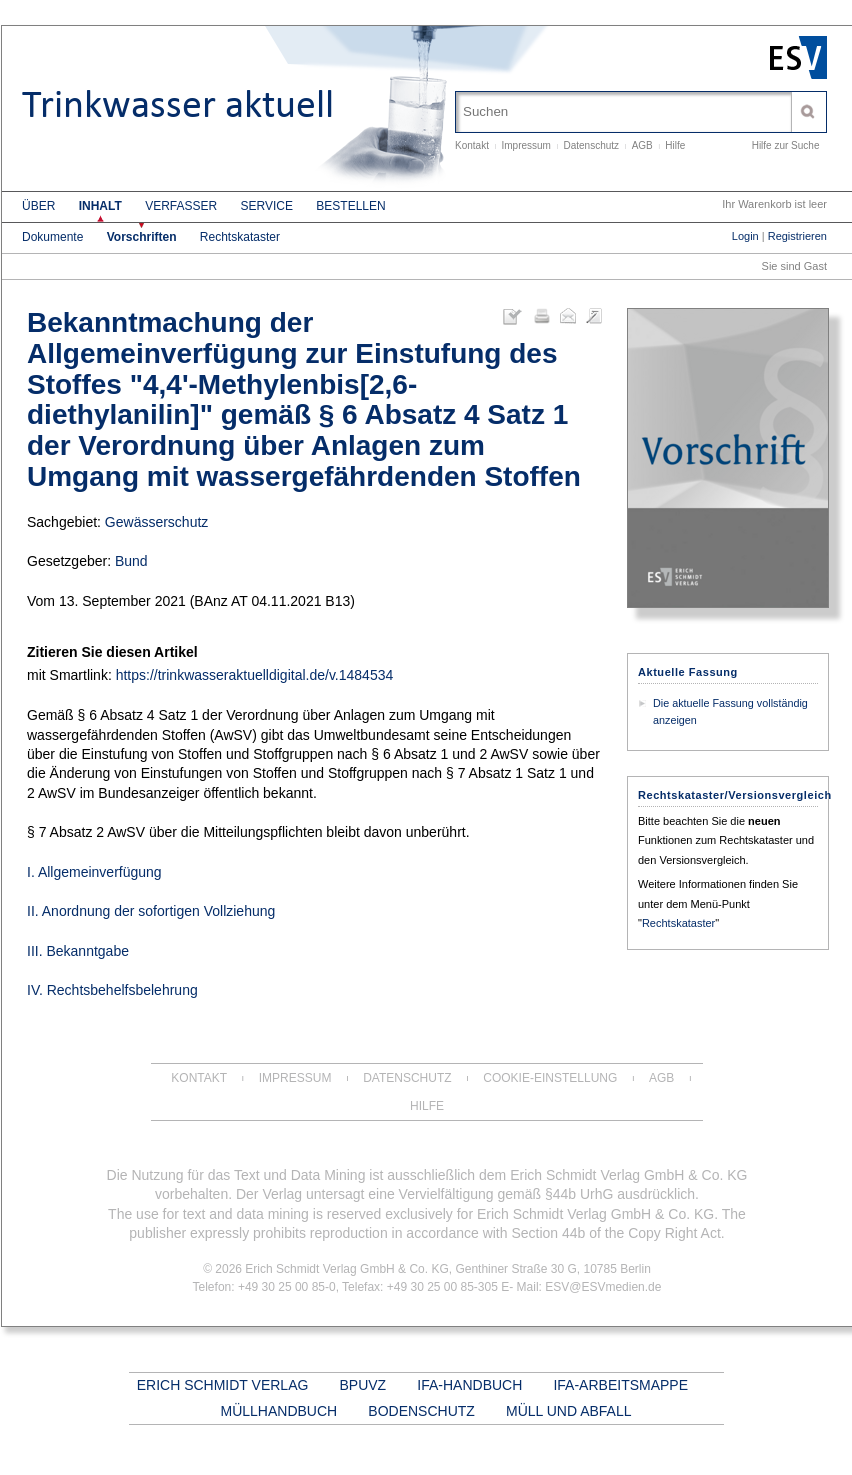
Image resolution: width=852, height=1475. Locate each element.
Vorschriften (142, 237)
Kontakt (472, 145)
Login (745, 236)
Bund (131, 561)
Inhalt (100, 206)
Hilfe (675, 145)
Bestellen (350, 206)
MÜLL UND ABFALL (569, 1411)
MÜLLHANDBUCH (278, 1411)
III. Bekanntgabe (78, 951)
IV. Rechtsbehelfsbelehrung (112, 990)
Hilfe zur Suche (786, 145)
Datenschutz (592, 145)
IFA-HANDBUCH (469, 1385)
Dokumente (52, 237)
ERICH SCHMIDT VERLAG (223, 1385)
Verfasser (181, 206)
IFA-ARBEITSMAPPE (620, 1385)
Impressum (525, 145)
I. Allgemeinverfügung (94, 872)
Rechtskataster (240, 237)
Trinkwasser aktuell (178, 105)
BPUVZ (363, 1385)
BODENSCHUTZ (421, 1411)
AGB (642, 145)
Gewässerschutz (156, 522)
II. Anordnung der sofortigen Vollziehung (151, 911)
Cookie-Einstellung (550, 1078)
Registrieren (797, 236)
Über (38, 206)
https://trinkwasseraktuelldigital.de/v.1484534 (255, 675)
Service (267, 206)
